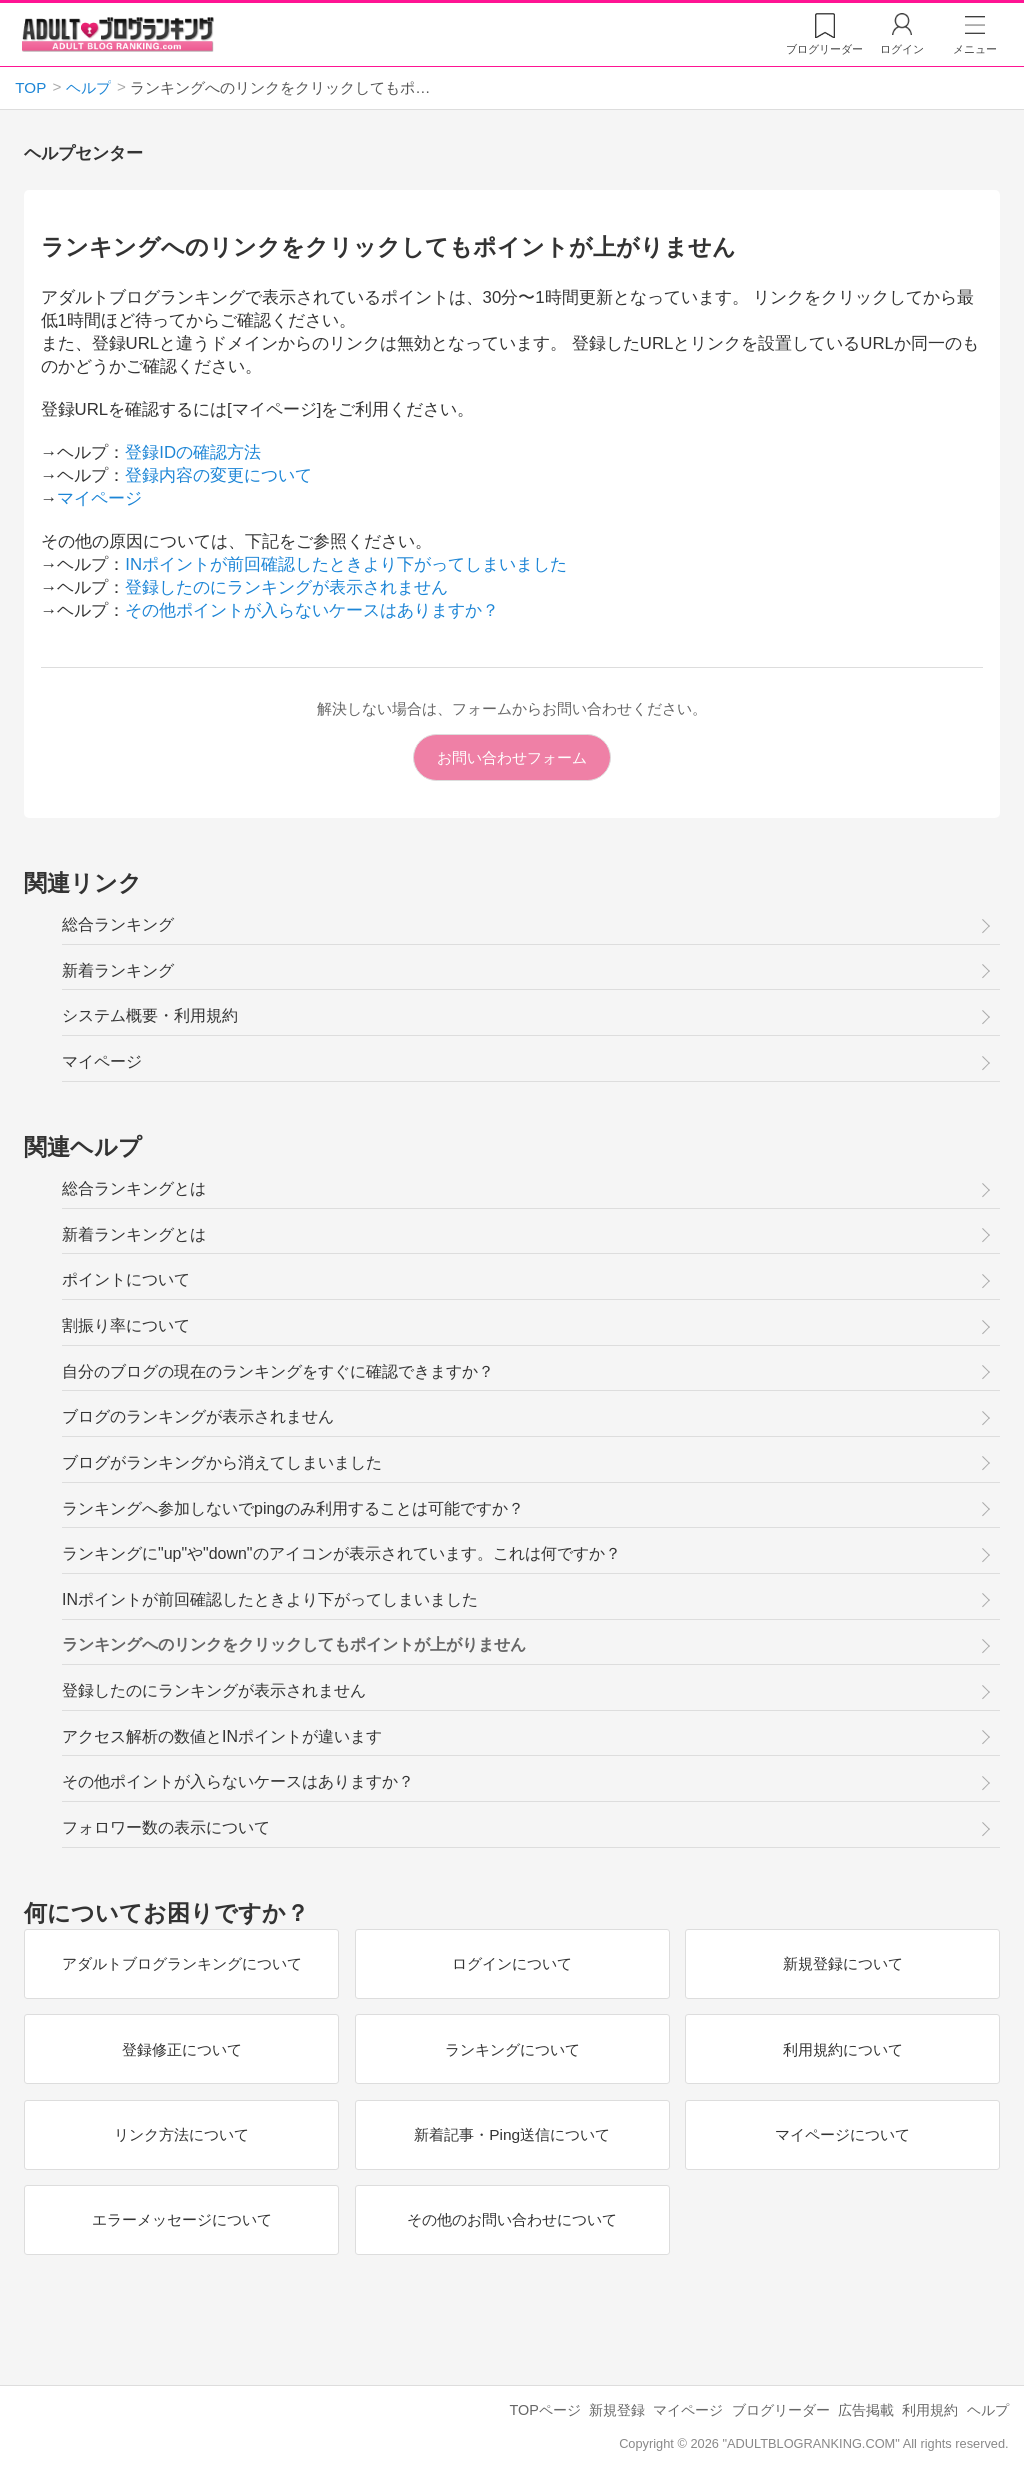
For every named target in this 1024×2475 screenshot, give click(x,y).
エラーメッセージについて (181, 2219)
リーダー (824, 49)
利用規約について (843, 2049)
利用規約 (930, 2410)
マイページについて (842, 2134)
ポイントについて (126, 1279)
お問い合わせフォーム (512, 757)
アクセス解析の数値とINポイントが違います (222, 1736)
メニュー (975, 49)
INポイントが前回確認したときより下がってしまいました (346, 564)
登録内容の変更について (218, 475)
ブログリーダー (781, 2410)
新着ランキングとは (134, 1234)
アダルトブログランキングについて (181, 1963)
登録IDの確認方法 (193, 452)
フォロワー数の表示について (166, 1827)
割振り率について (126, 1325)
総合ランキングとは (134, 1188)
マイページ (99, 498)
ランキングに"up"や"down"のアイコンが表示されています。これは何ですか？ (341, 1553)
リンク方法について (181, 2134)
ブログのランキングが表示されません (198, 1416)
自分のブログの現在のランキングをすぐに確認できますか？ (278, 1371)
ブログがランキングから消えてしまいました (222, 1462)
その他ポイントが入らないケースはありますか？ (312, 610)
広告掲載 (866, 2410)
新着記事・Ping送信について (512, 2134)
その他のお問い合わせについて (512, 2219)
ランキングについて (511, 2049)
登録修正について (181, 2049)
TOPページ (544, 2410)
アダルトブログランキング (118, 34)
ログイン (902, 49)
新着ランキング (118, 970)
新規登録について (843, 1963)
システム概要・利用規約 (150, 1015)
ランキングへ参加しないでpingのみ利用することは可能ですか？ (293, 1508)
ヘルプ (988, 2410)
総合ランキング (118, 924)
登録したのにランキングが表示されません (286, 587)
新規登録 (617, 2410)
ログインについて (512, 1963)
